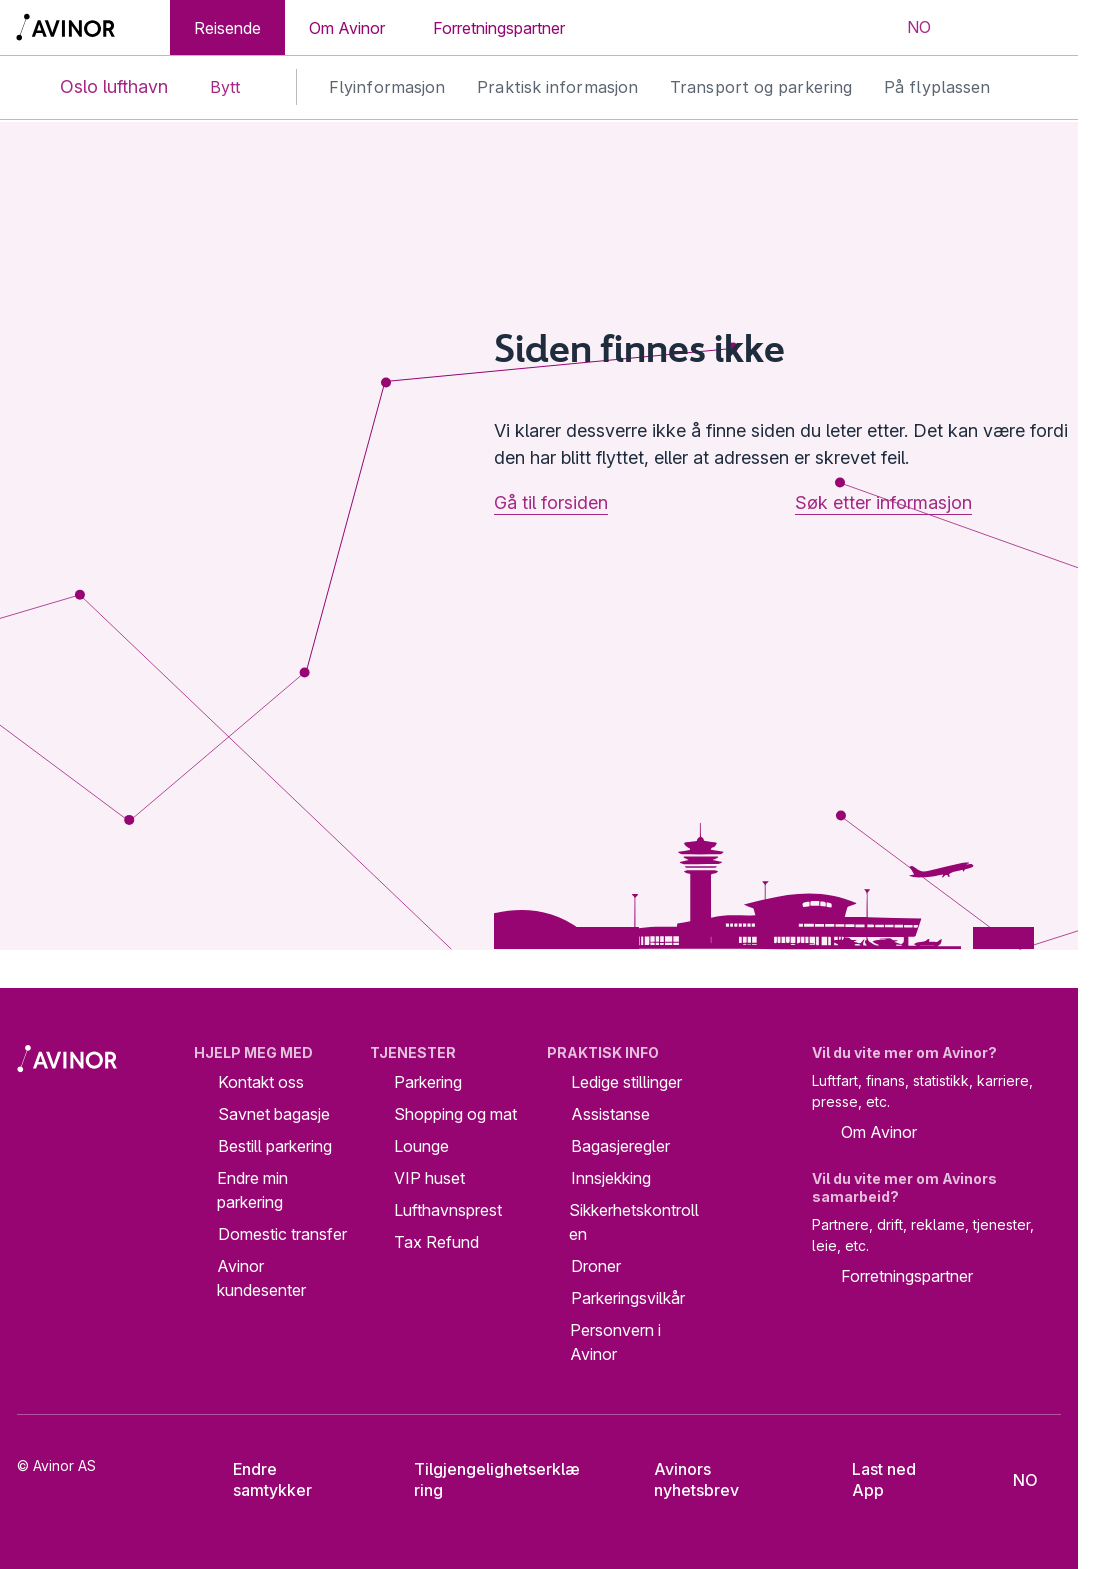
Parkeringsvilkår (628, 1298)
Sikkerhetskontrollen (634, 1222)
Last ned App (870, 1479)
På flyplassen (937, 87)
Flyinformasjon (387, 87)
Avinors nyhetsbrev (682, 1479)
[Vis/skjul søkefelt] (979, 28)
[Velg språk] (906, 28)
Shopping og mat (455, 1114)
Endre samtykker (260, 1479)
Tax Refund (436, 1242)
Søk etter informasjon (883, 502)
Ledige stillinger (626, 1082)
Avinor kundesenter (261, 1278)
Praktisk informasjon (557, 87)
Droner (596, 1266)
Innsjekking (611, 1178)
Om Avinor (347, 28)
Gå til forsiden (551, 502)
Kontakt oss (261, 1082)
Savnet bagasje (274, 1114)
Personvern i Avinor (615, 1342)
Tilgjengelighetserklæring (483, 1479)
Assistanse (610, 1114)
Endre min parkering (252, 1190)
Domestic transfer (282, 1234)
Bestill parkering (275, 1146)
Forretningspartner (499, 28)
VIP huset (429, 1178)
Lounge (421, 1146)
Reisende (227, 28)
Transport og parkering (761, 87)
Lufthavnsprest (448, 1210)
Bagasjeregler (620, 1146)
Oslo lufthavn (97, 87)
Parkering (428, 1082)
